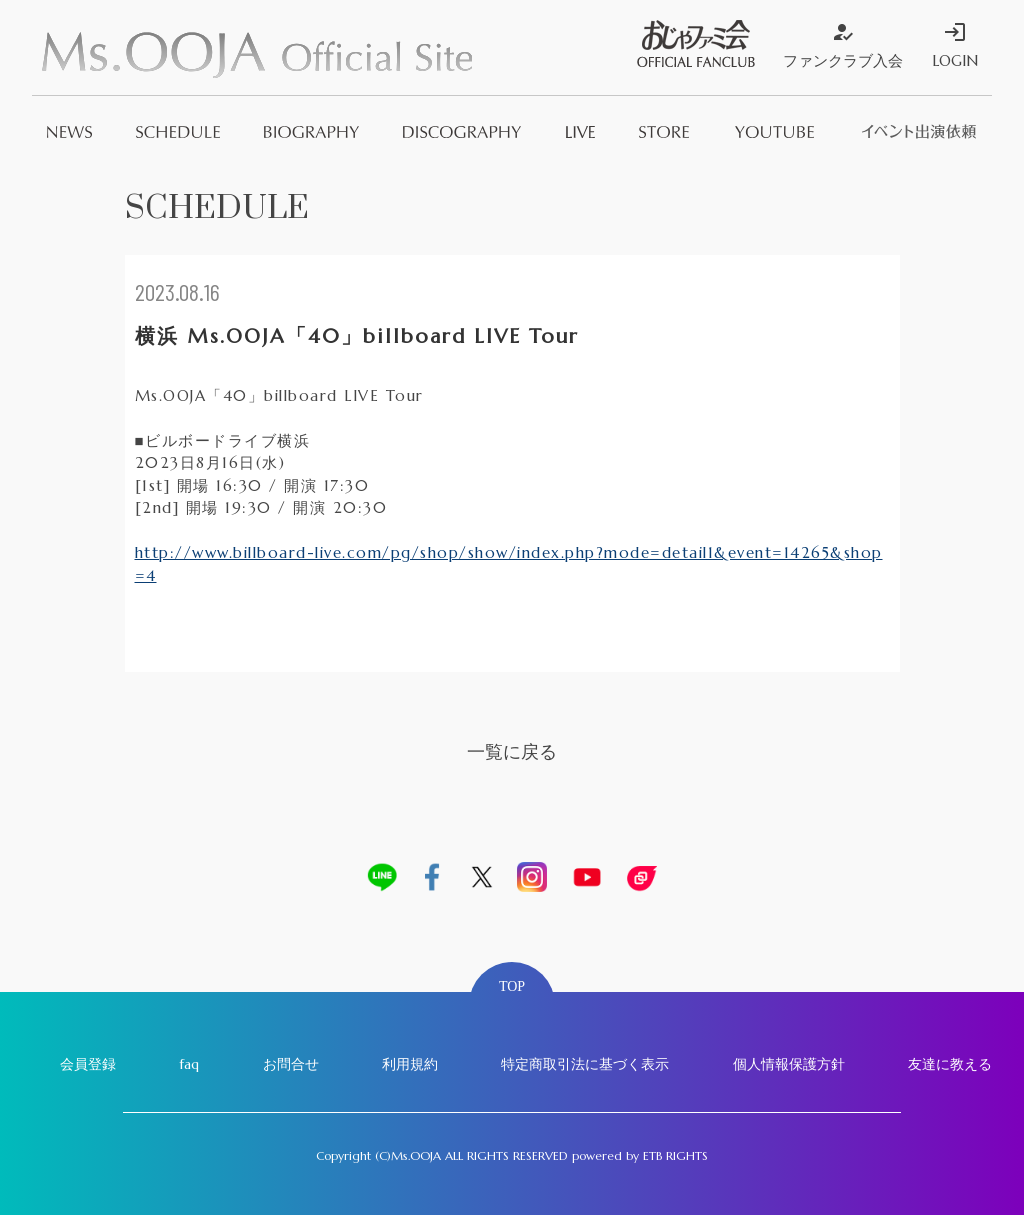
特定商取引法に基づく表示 (585, 1064)
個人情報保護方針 (789, 1064)
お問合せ (291, 1064)
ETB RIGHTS (675, 1155)
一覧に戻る (512, 751)
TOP (512, 986)
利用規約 (410, 1064)
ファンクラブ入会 (843, 45)
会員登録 (88, 1064)
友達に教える (950, 1064)
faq (189, 1064)
